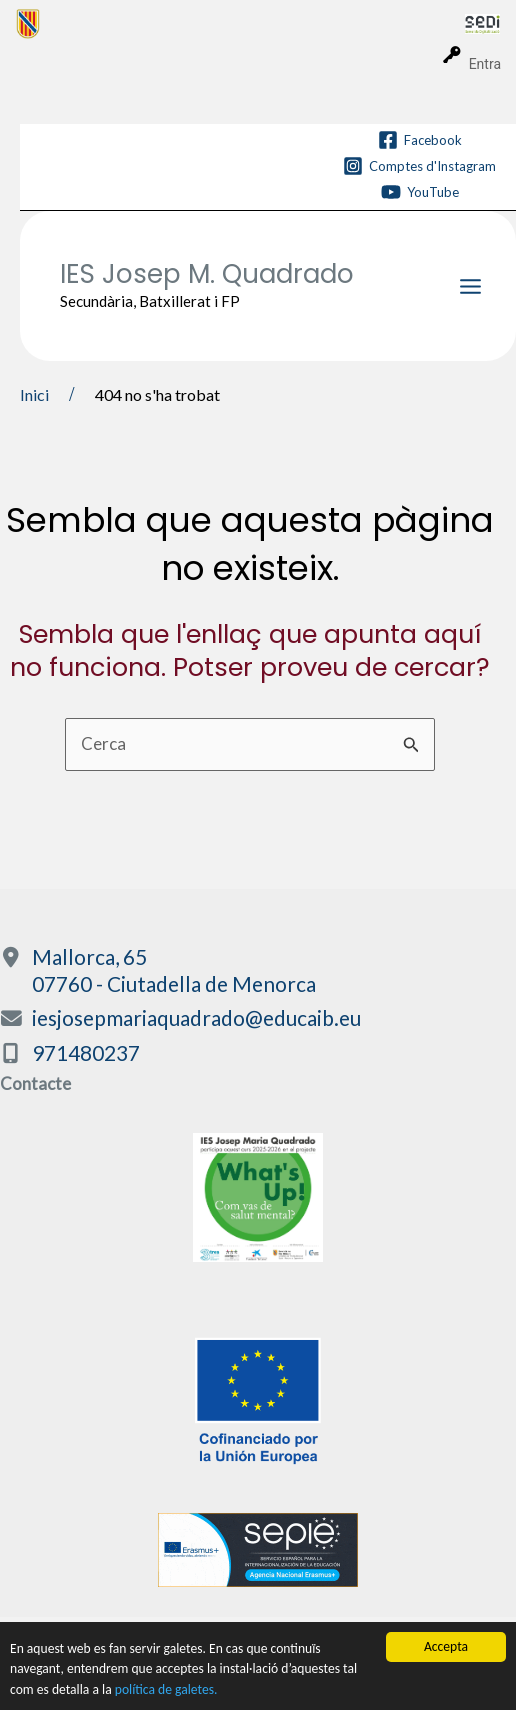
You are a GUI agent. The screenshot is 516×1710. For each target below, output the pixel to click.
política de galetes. (166, 1689)
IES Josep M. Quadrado (207, 274)
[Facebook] (419, 140)
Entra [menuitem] (485, 64)
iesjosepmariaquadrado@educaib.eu (196, 1017)
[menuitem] (240, 23)
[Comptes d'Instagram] (419, 166)
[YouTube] (419, 192)
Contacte (35, 1083)
